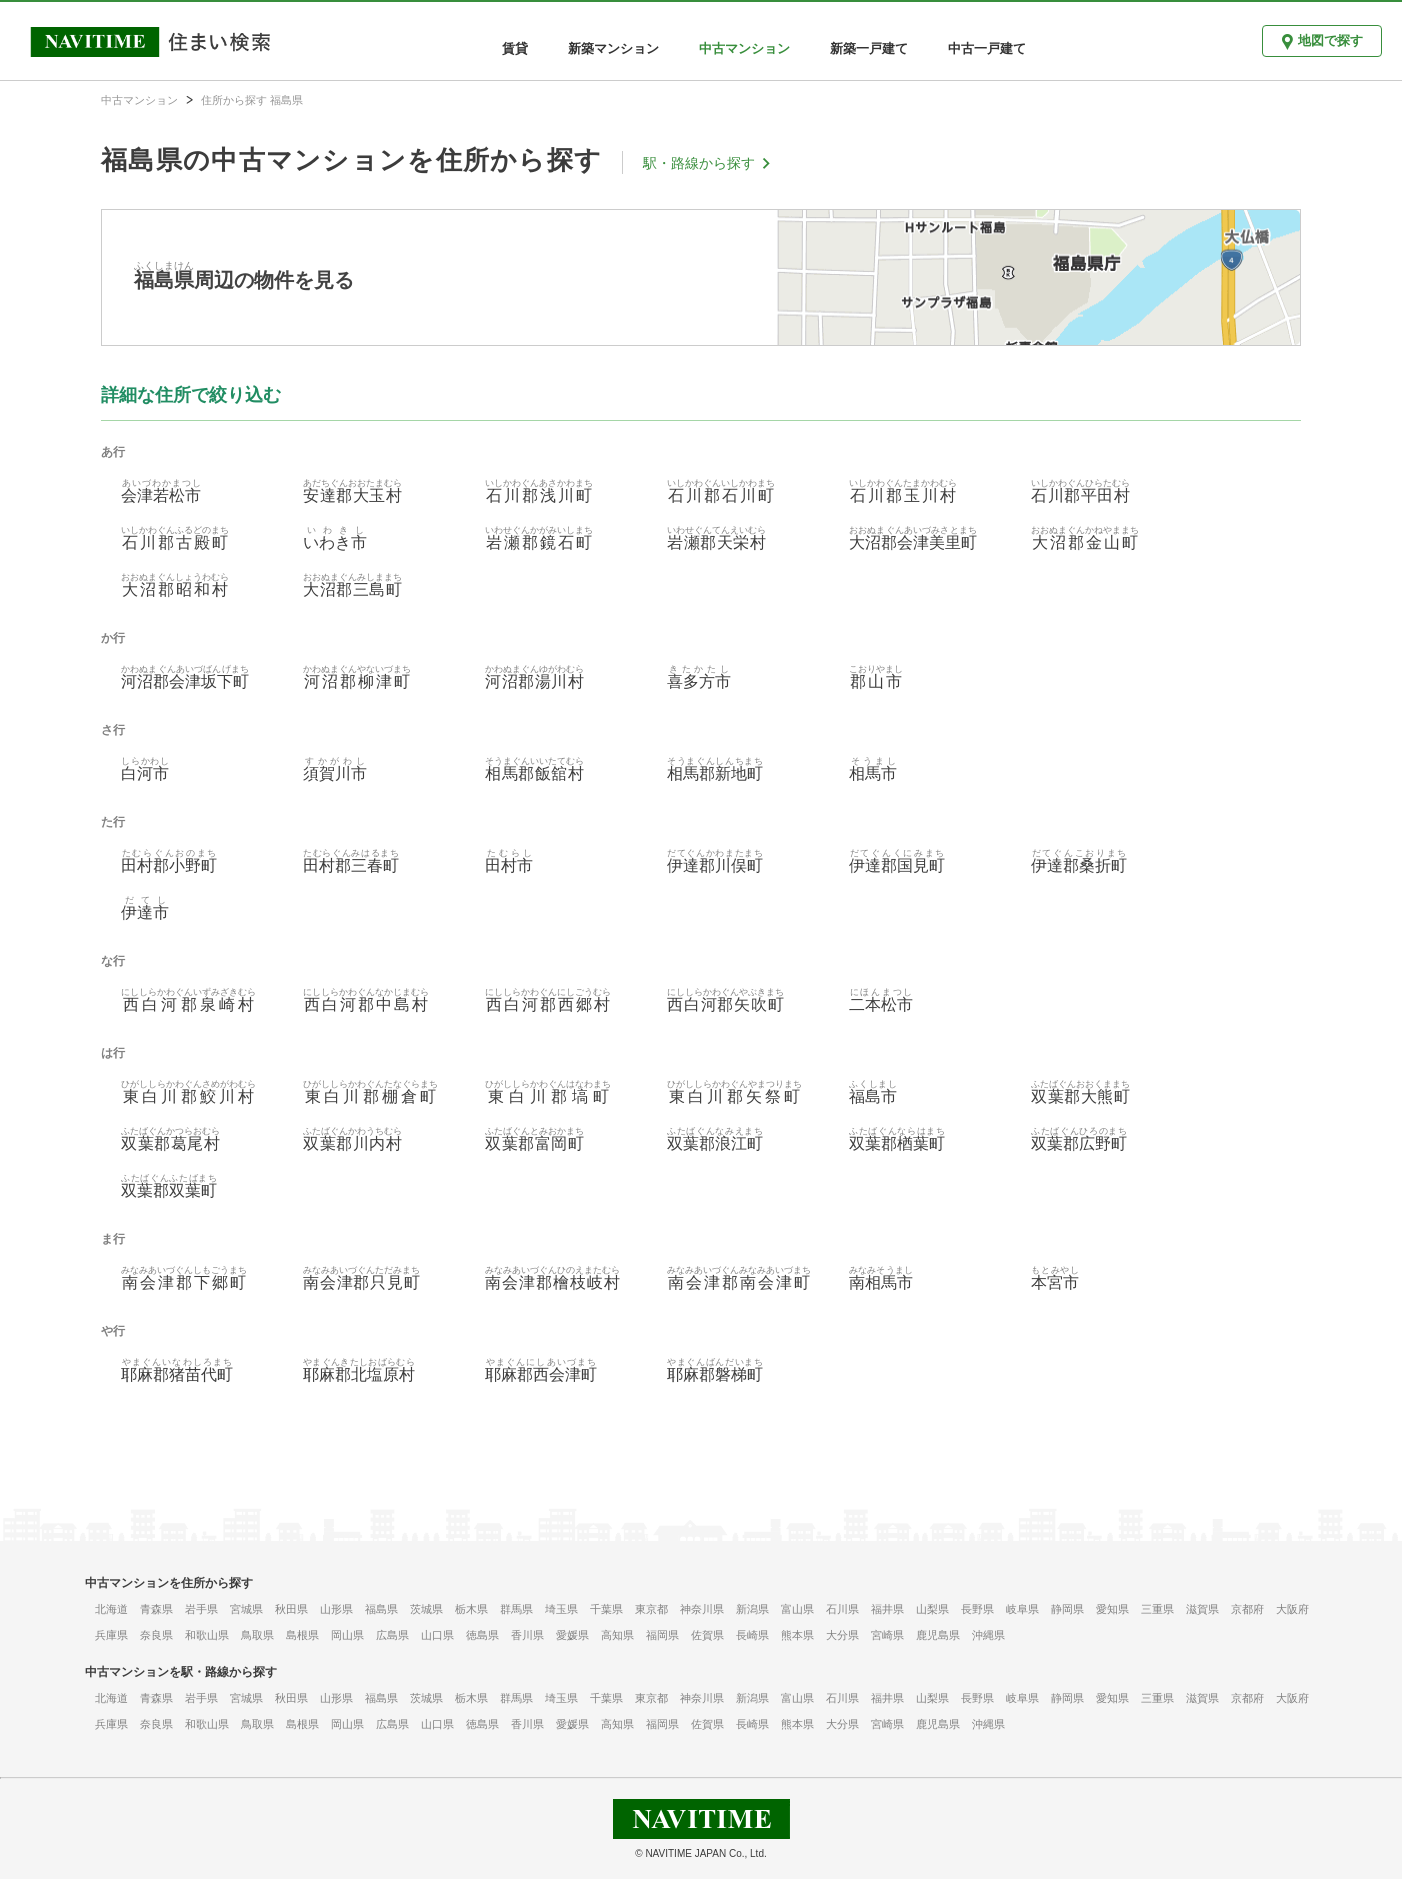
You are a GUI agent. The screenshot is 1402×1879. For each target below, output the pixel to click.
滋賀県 (1202, 1609)
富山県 (797, 1609)
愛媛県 (572, 1635)
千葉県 (606, 1609)
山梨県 (932, 1609)
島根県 (302, 1635)
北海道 (111, 1609)
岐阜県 (1022, 1609)
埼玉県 (561, 1609)
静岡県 (1067, 1609)
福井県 (887, 1609)
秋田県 (291, 1609)
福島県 (381, 1609)
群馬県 (516, 1609)
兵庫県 (111, 1635)
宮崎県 (887, 1635)
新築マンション (613, 48)
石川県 (842, 1609)
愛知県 (1112, 1609)
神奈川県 (702, 1609)
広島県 (392, 1635)
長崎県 (752, 1635)
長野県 (977, 1609)
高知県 (617, 1635)
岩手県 (201, 1609)
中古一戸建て (987, 48)
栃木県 (471, 1609)
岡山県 (347, 1635)
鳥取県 (257, 1635)
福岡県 (662, 1635)
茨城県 (426, 1609)
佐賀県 (707, 1635)
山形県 (336, 1609)
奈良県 (156, 1635)
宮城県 (246, 1609)
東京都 (651, 1609)
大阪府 (1292, 1609)
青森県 (156, 1609)
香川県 (527, 1635)
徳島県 (482, 1635)
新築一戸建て (869, 48)
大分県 (842, 1635)
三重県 (1157, 1609)
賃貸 (515, 48)
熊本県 (797, 1635)
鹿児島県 (938, 1635)
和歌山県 (207, 1635)
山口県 (437, 1635)
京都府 (1247, 1609)
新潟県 (752, 1609)
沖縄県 (988, 1635)
